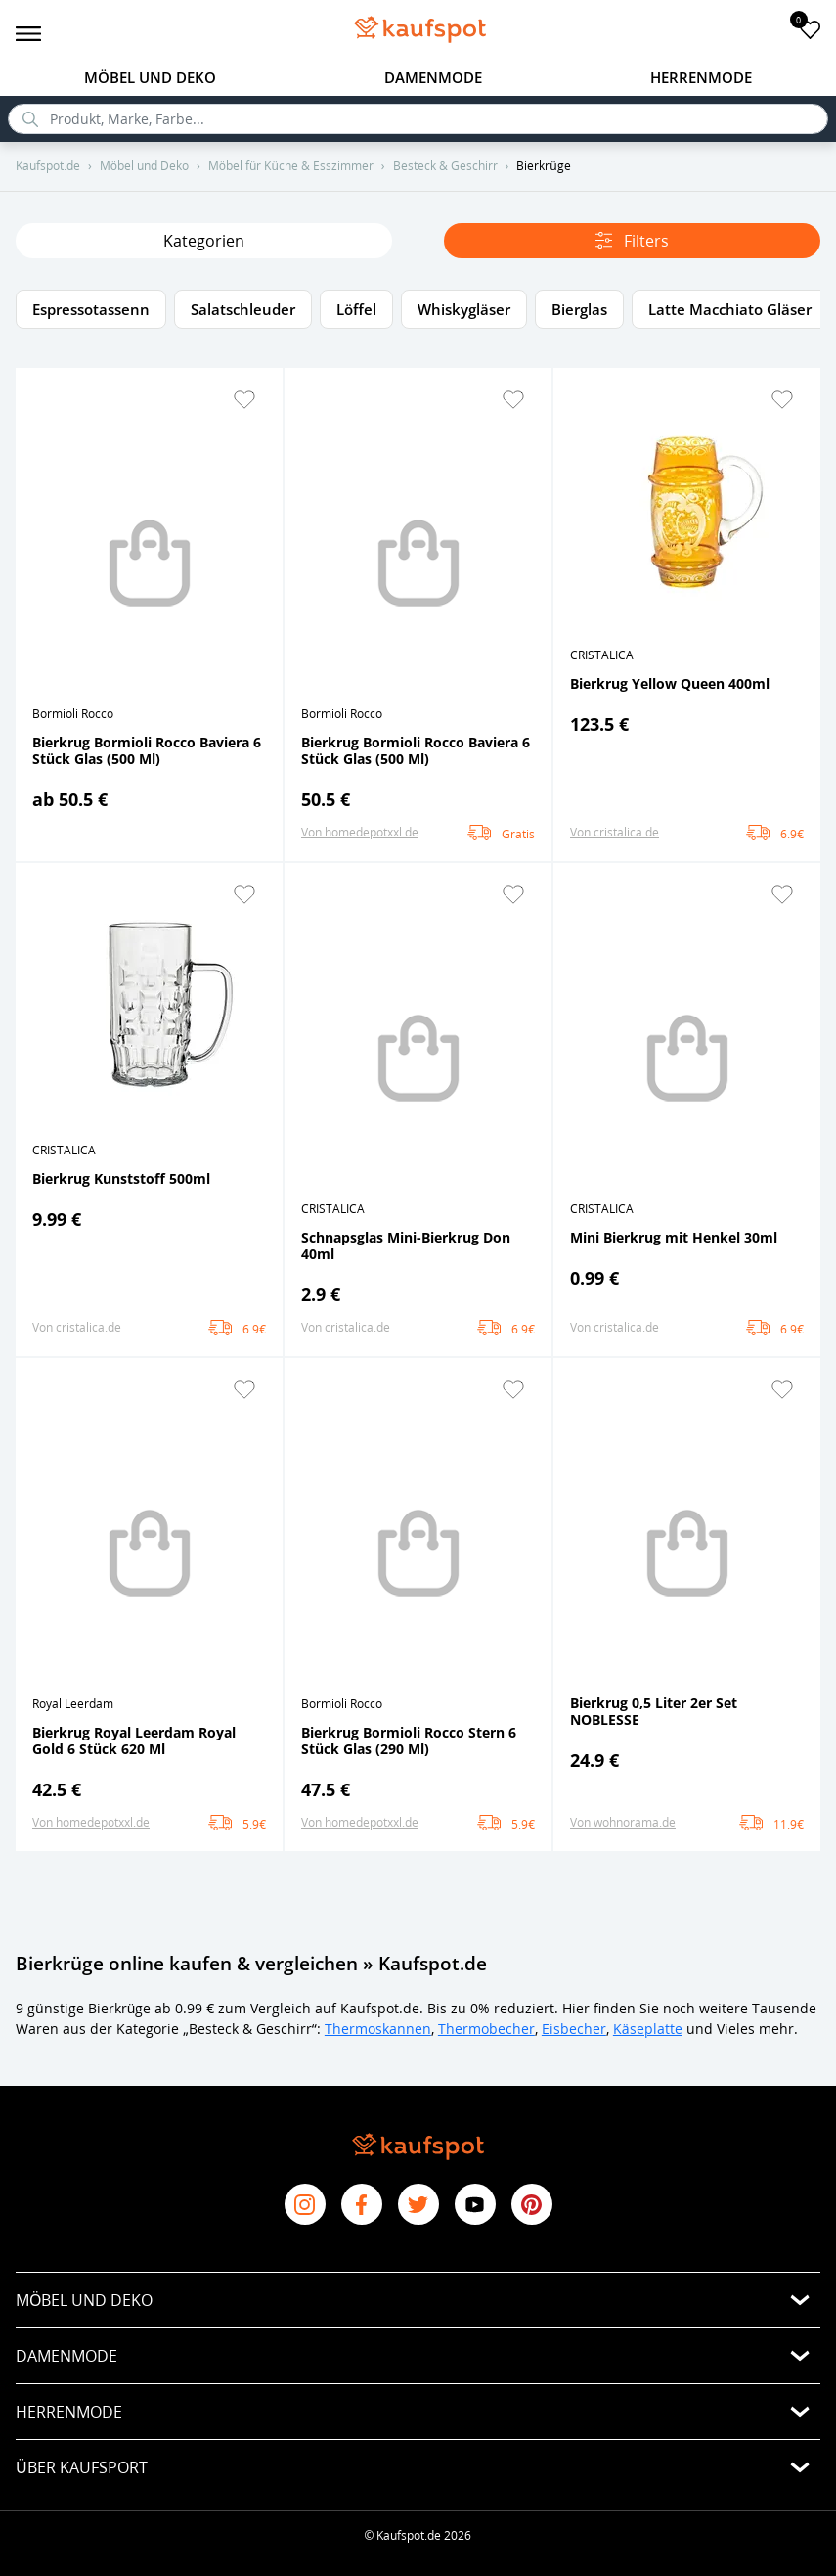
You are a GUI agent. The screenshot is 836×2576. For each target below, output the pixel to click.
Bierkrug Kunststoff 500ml (121, 1178)
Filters (632, 240)
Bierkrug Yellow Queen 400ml (670, 683)
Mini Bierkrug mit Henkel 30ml (673, 1237)
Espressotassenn (91, 309)
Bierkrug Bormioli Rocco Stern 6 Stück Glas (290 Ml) (408, 1740)
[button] (244, 399)
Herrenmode (701, 77)
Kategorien (203, 240)
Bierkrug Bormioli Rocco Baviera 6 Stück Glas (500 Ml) (146, 750)
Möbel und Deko (150, 77)
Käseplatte (647, 2028)
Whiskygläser (464, 309)
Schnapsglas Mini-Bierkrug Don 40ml (405, 1245)
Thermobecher (486, 2028)
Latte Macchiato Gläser (730, 309)
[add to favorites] (810, 29)
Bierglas (579, 309)
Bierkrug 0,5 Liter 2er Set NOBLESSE (653, 1711)
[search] (418, 119)
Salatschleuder (243, 309)
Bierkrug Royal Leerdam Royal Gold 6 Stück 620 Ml (134, 1740)
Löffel (356, 309)
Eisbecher (574, 2028)
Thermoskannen (378, 2028)
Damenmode (433, 77)
